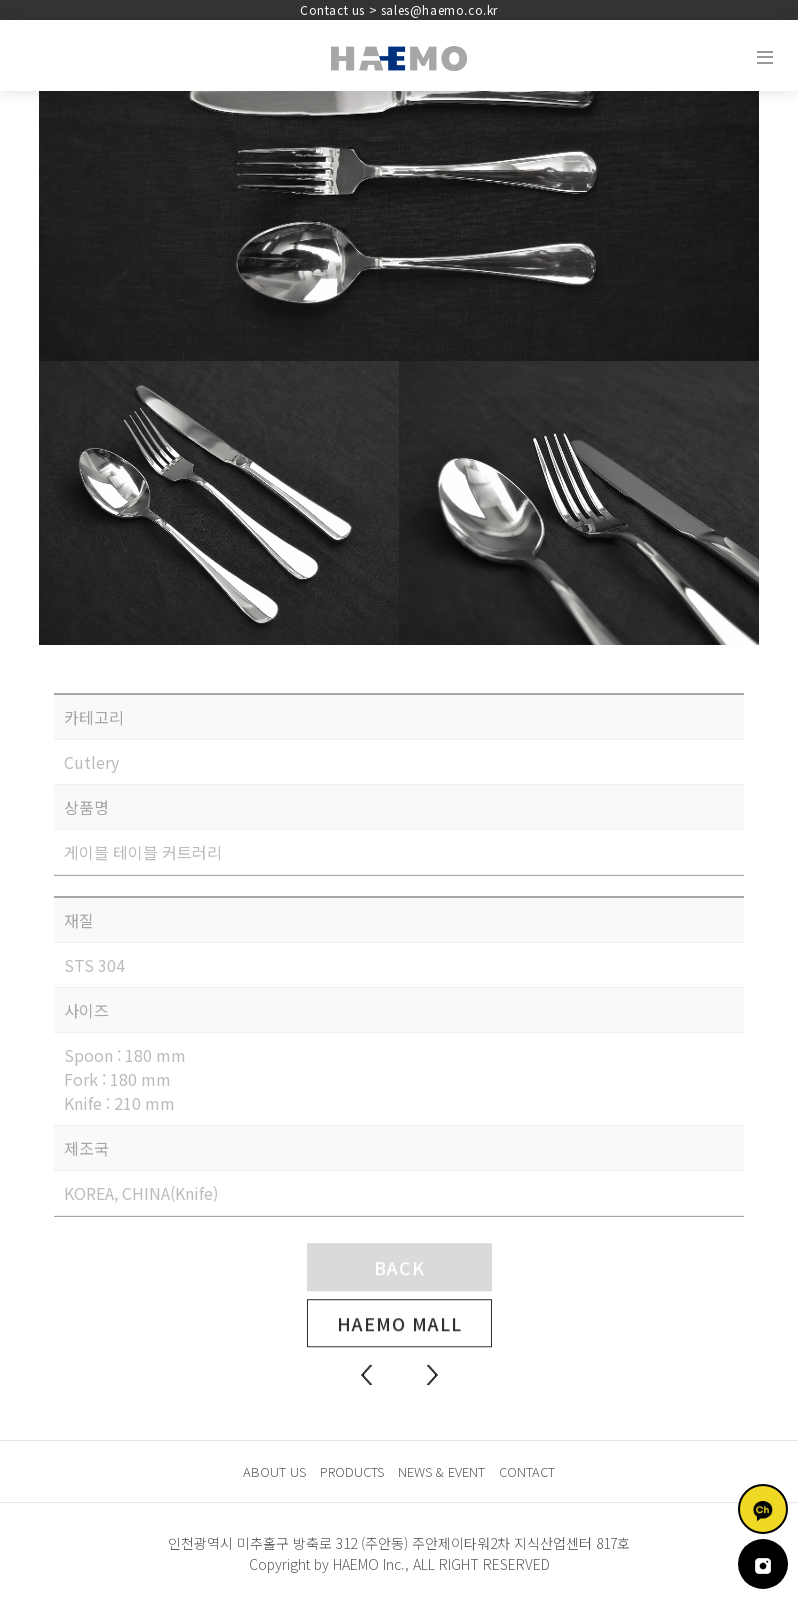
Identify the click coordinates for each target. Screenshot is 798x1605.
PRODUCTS (352, 1471)
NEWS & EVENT (441, 1471)
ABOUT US (274, 1471)
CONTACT (527, 1471)
